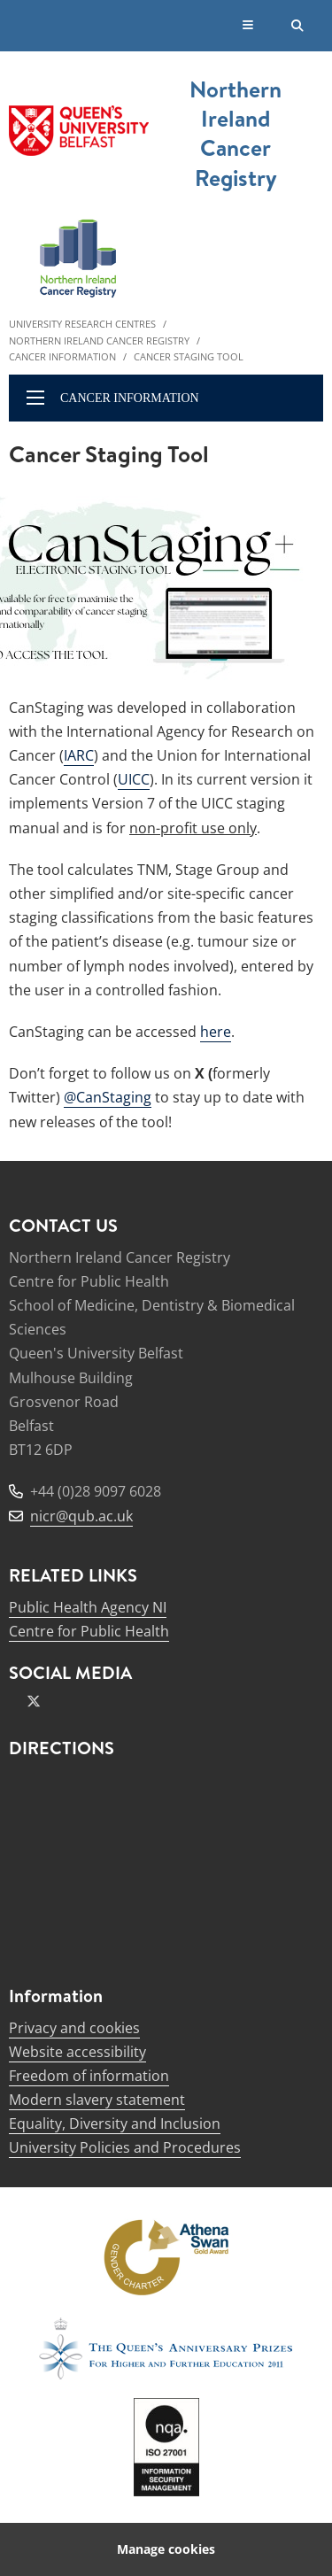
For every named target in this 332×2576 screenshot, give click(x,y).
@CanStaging (107, 1097)
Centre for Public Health (89, 1631)
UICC (134, 779)
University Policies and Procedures (125, 2147)
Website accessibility (77, 2052)
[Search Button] (298, 25)
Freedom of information (89, 2075)
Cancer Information (62, 356)
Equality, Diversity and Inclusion (114, 2123)
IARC (79, 755)
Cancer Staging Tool (188, 356)
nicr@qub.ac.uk (81, 1516)
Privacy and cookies (74, 2028)
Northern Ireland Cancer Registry (99, 340)
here (215, 1031)
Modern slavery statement (97, 2099)
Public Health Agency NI (87, 1607)
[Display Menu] (248, 26)
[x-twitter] (33, 1701)
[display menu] (35, 398)
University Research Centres (82, 323)
